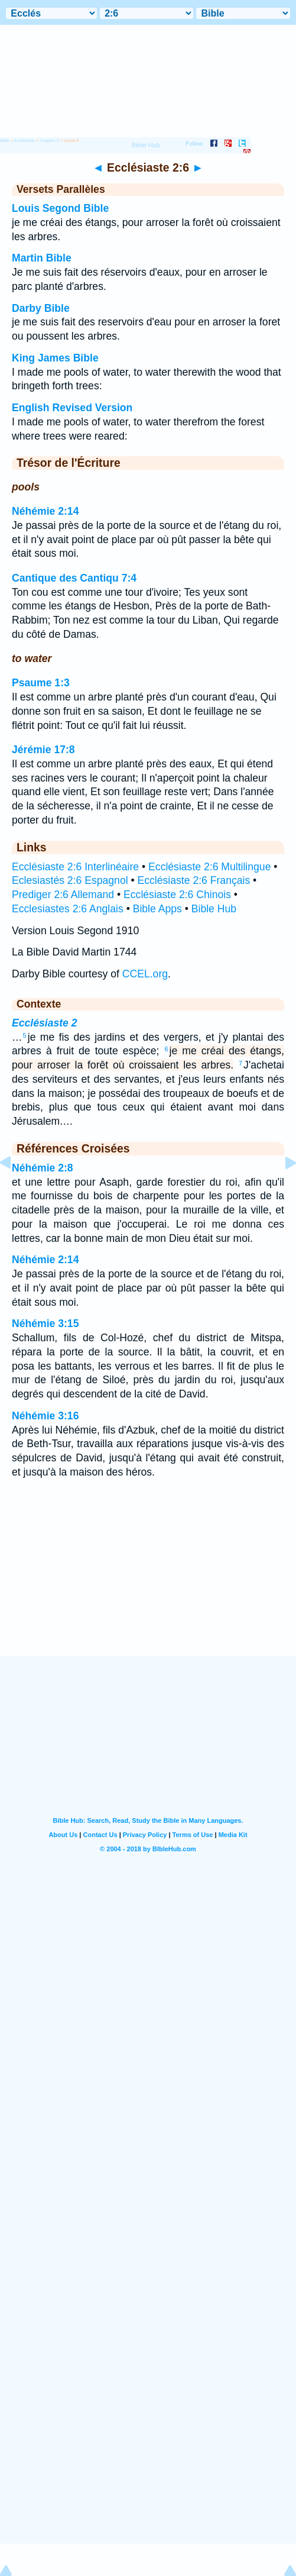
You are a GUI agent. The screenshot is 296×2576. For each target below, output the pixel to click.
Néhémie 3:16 (45, 1416)
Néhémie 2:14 (45, 511)
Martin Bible (41, 258)
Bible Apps (157, 909)
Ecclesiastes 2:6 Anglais (67, 909)
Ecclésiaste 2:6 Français (194, 880)
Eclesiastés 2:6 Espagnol (70, 880)
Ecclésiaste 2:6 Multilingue (209, 867)
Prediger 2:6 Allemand (63, 894)
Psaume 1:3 (41, 683)
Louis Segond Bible (60, 208)
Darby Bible (41, 308)
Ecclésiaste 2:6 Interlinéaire (75, 867)
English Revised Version (72, 408)
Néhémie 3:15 (45, 1323)
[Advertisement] (148, 1582)
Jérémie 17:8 (43, 750)
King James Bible (55, 358)
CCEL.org (145, 974)
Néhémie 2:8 (42, 1168)
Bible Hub (213, 909)
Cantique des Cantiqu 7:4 (74, 578)
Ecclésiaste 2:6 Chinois (177, 894)
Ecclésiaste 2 (44, 1023)
